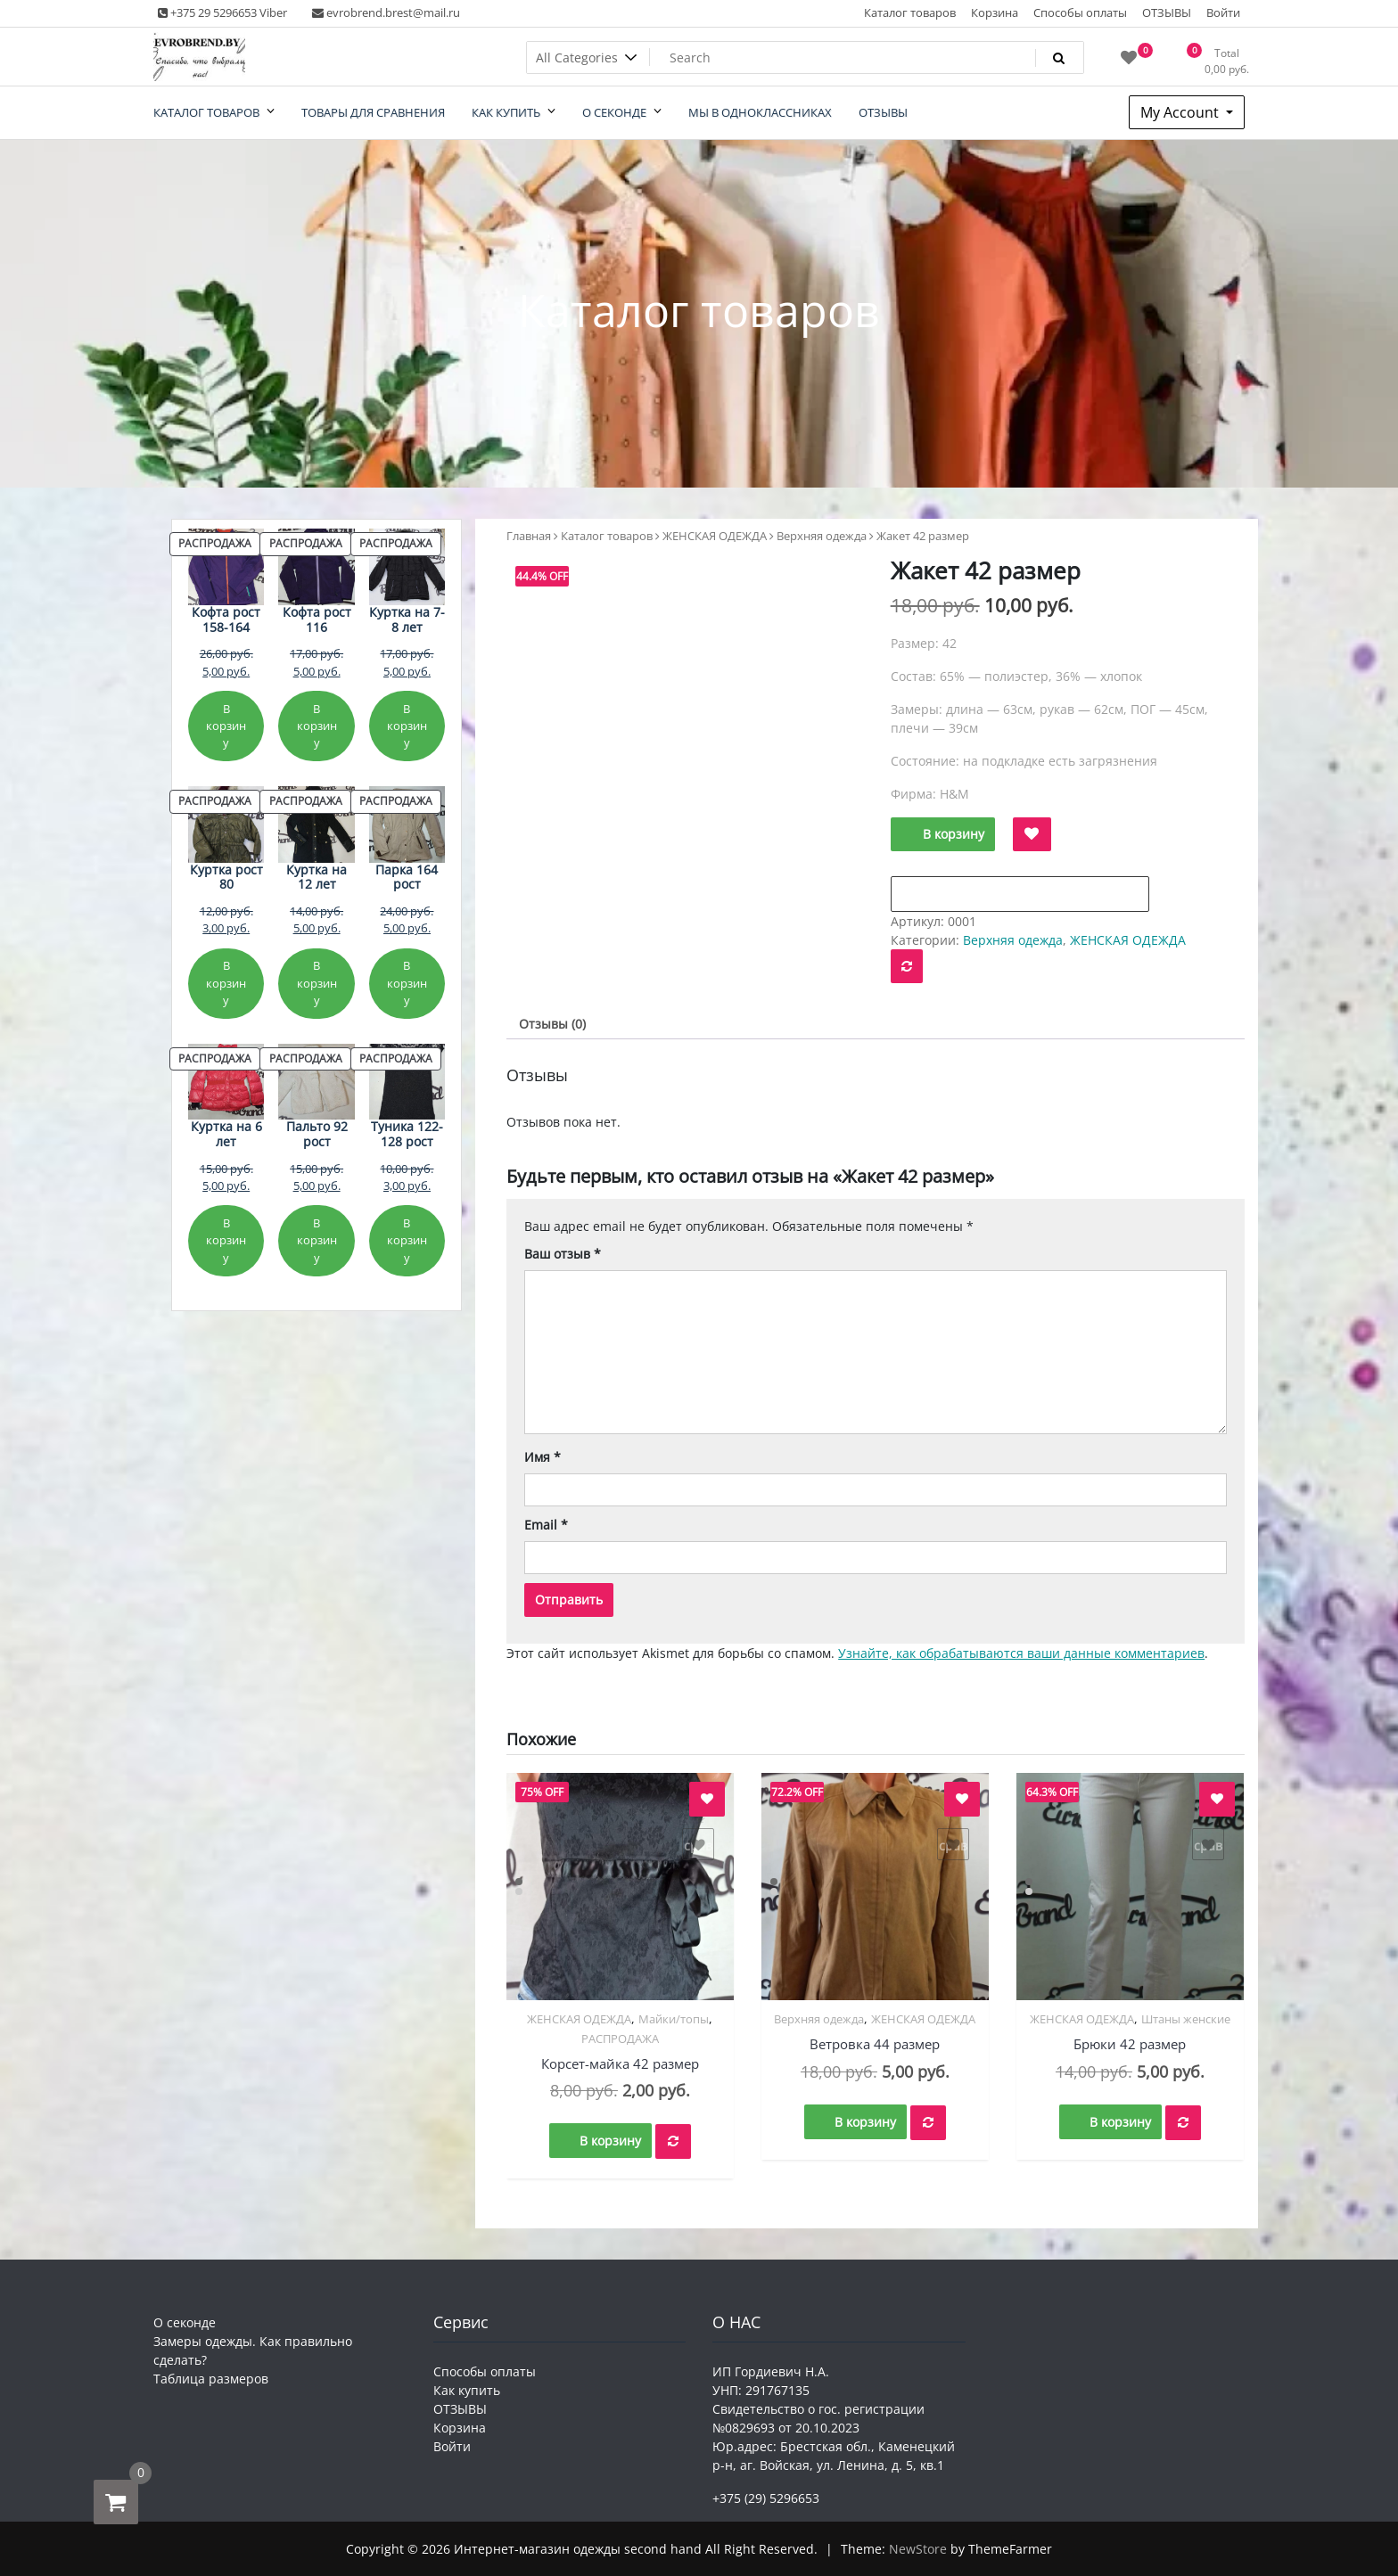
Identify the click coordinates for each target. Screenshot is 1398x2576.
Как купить (466, 2390)
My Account (1181, 112)
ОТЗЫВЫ (1166, 12)
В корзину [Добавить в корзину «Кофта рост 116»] (317, 726)
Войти (1223, 12)
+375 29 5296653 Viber (222, 12)
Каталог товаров (910, 12)
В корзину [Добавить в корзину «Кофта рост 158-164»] (226, 726)
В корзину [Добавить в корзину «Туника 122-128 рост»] (407, 1240)
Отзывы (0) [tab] (552, 1023)
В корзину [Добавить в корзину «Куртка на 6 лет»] (226, 1240)
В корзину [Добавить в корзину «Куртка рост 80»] (226, 982)
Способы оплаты (1080, 12)
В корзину (953, 833)
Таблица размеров (210, 2378)
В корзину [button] (610, 2140)
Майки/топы (673, 2019)
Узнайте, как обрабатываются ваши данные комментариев (1021, 1653)
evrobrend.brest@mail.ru (386, 12)
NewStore (918, 2548)
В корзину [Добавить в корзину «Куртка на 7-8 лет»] (407, 726)
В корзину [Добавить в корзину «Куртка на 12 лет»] (317, 982)
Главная (528, 536)
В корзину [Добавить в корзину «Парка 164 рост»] (407, 982)
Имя (542, 1456)
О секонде (184, 2322)
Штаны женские (1185, 2019)
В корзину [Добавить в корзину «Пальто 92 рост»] (317, 1240)
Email (546, 1524)
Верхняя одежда (822, 536)
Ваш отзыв (562, 1253)
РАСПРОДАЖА (620, 2038)
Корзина (994, 12)
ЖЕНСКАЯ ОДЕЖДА (714, 536)
